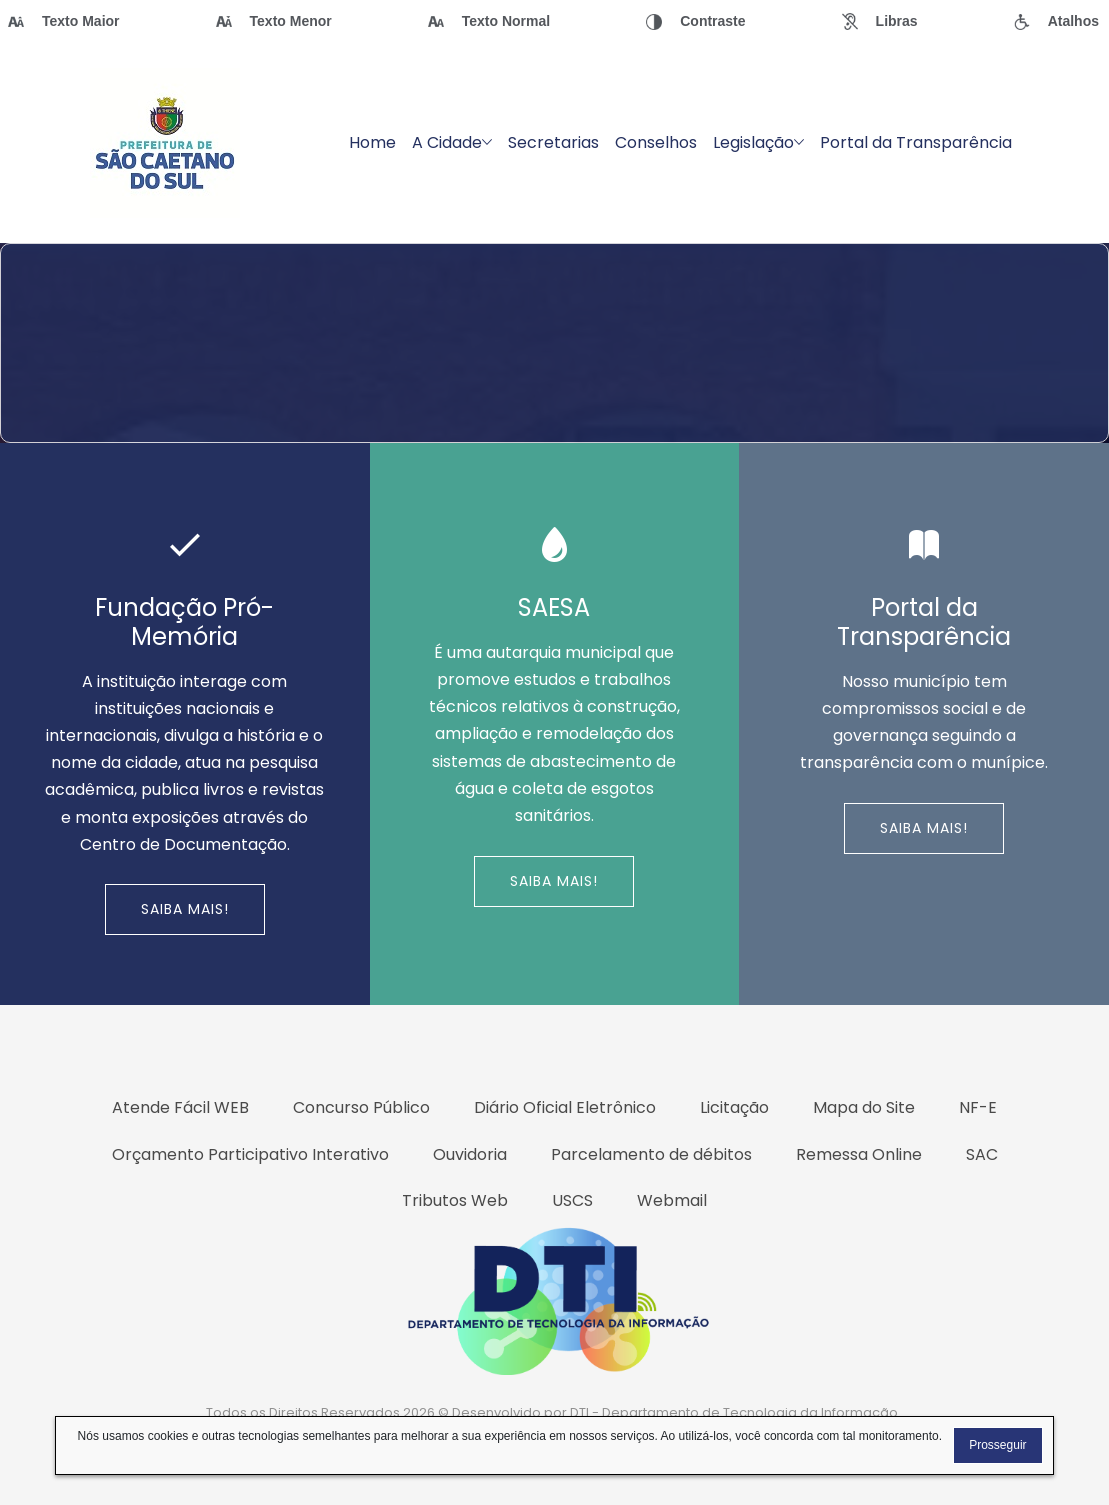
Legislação (758, 142)
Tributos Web (455, 1200)
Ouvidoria (470, 1154)
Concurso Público (361, 1107)
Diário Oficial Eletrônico (565, 1107)
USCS (572, 1200)
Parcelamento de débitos (651, 1154)
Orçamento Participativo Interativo (250, 1154)
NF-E (978, 1107)
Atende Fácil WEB (180, 1107)
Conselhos (656, 142)
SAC (982, 1154)
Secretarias (553, 142)
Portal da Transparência (916, 142)
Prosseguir (997, 1445)
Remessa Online (859, 1154)
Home (372, 142)
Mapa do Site (864, 1107)
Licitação (734, 1107)
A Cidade (452, 142)
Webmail (672, 1200)
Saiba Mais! (185, 909)
